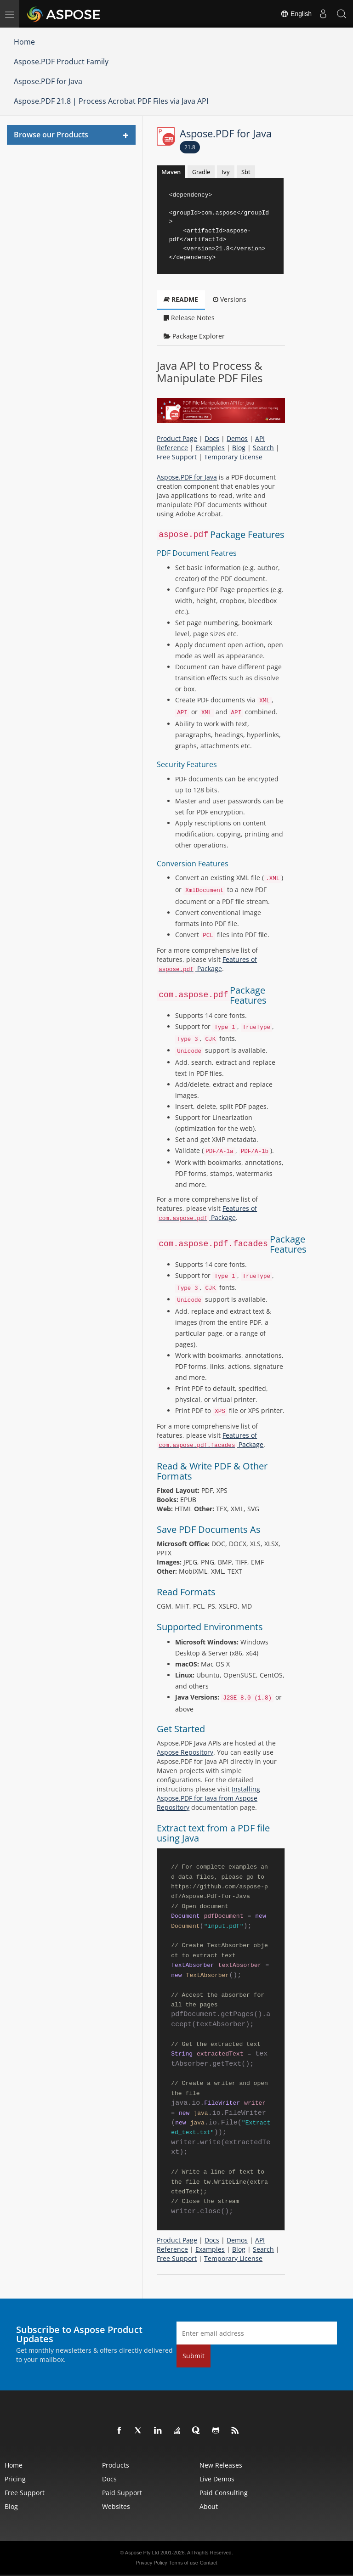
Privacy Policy (151, 2562)
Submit (193, 2355)
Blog (238, 447)
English (296, 14)
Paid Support (122, 2492)
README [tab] (181, 299)
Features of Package (207, 964)
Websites (116, 2506)
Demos (237, 438)
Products (115, 2465)
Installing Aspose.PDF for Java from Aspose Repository (208, 1798)
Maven (171, 172)
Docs (212, 438)
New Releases (220, 2465)
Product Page (177, 438)
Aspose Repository (185, 1752)
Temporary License (233, 456)
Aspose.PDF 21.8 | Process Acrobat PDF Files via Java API (111, 101)
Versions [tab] (229, 299)
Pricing (15, 2478)
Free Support (177, 456)
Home (24, 42)
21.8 (189, 147)
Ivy (226, 172)
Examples (210, 447)
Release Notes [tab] (189, 317)
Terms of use (183, 2562)
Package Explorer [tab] (194, 336)
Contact (208, 2562)
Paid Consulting (223, 2492)
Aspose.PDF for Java (48, 81)
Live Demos (216, 2478)
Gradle (201, 172)
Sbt (246, 172)
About (208, 2506)
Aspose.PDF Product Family (61, 61)
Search (263, 447)
